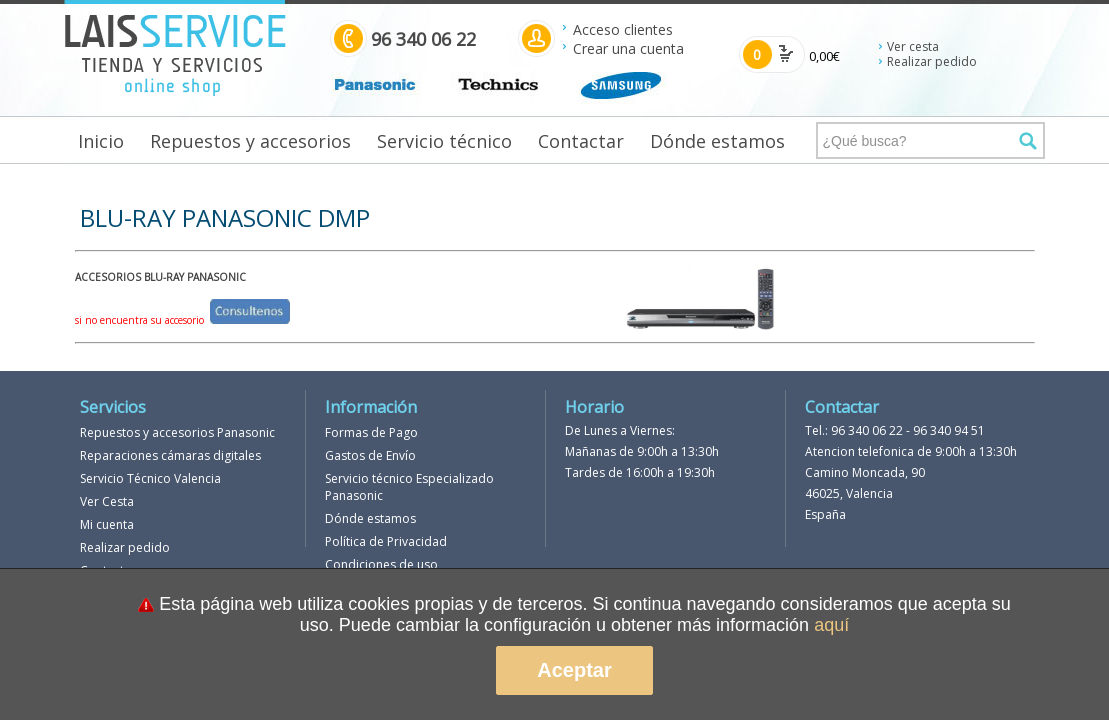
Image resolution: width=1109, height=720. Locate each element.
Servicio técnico (444, 141)
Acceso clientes (623, 29)
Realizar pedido (932, 61)
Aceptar (574, 670)
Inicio (101, 141)
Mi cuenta (107, 524)
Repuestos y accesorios (250, 141)
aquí (831, 625)
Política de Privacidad (386, 541)
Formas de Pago (371, 432)
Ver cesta (913, 46)
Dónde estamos (717, 141)
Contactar (581, 141)
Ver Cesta (107, 501)
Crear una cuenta (628, 48)
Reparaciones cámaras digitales (170, 455)
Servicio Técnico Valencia (150, 478)
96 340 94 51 (949, 430)
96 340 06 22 (867, 430)
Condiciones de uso (381, 564)
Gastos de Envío (370, 455)
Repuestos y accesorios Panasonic (177, 432)
